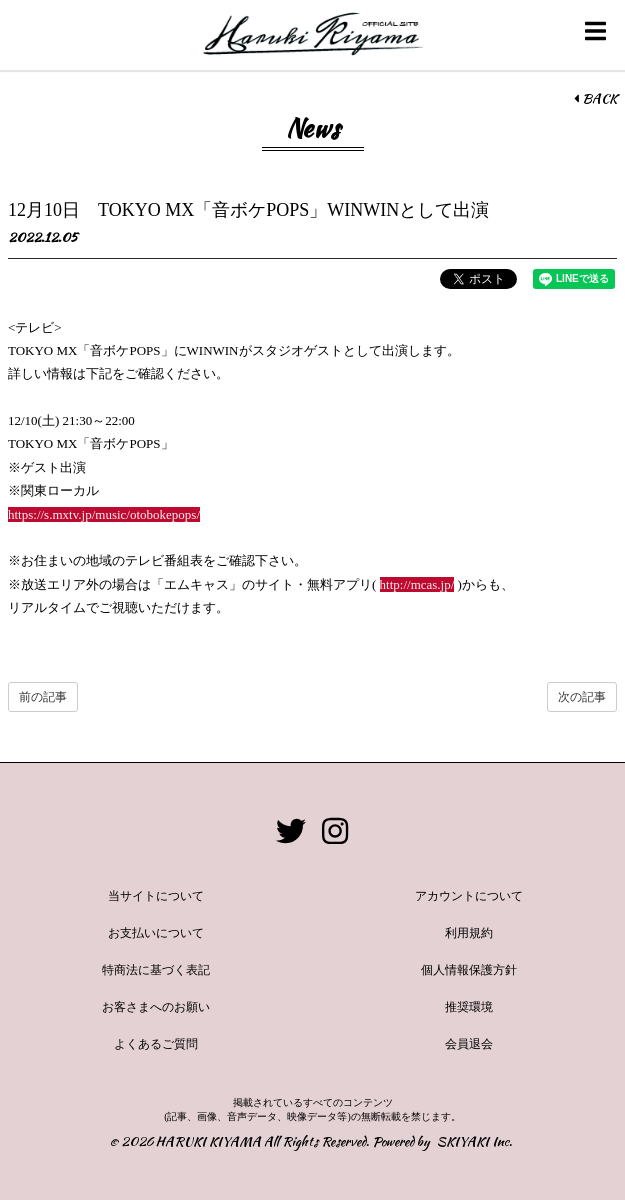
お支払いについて (156, 933)
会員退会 (469, 1044)
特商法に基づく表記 (156, 970)
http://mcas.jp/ (417, 584)
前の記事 (43, 697)
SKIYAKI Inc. (474, 1141)
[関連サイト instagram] (335, 831)
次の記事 (582, 697)
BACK (595, 99)
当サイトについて (156, 896)
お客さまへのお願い (156, 1007)
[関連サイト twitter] (291, 831)
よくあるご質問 (156, 1044)
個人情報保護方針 (469, 970)
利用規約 (469, 933)
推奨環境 (469, 1007)
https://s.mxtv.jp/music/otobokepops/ (104, 514)
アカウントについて (469, 896)
